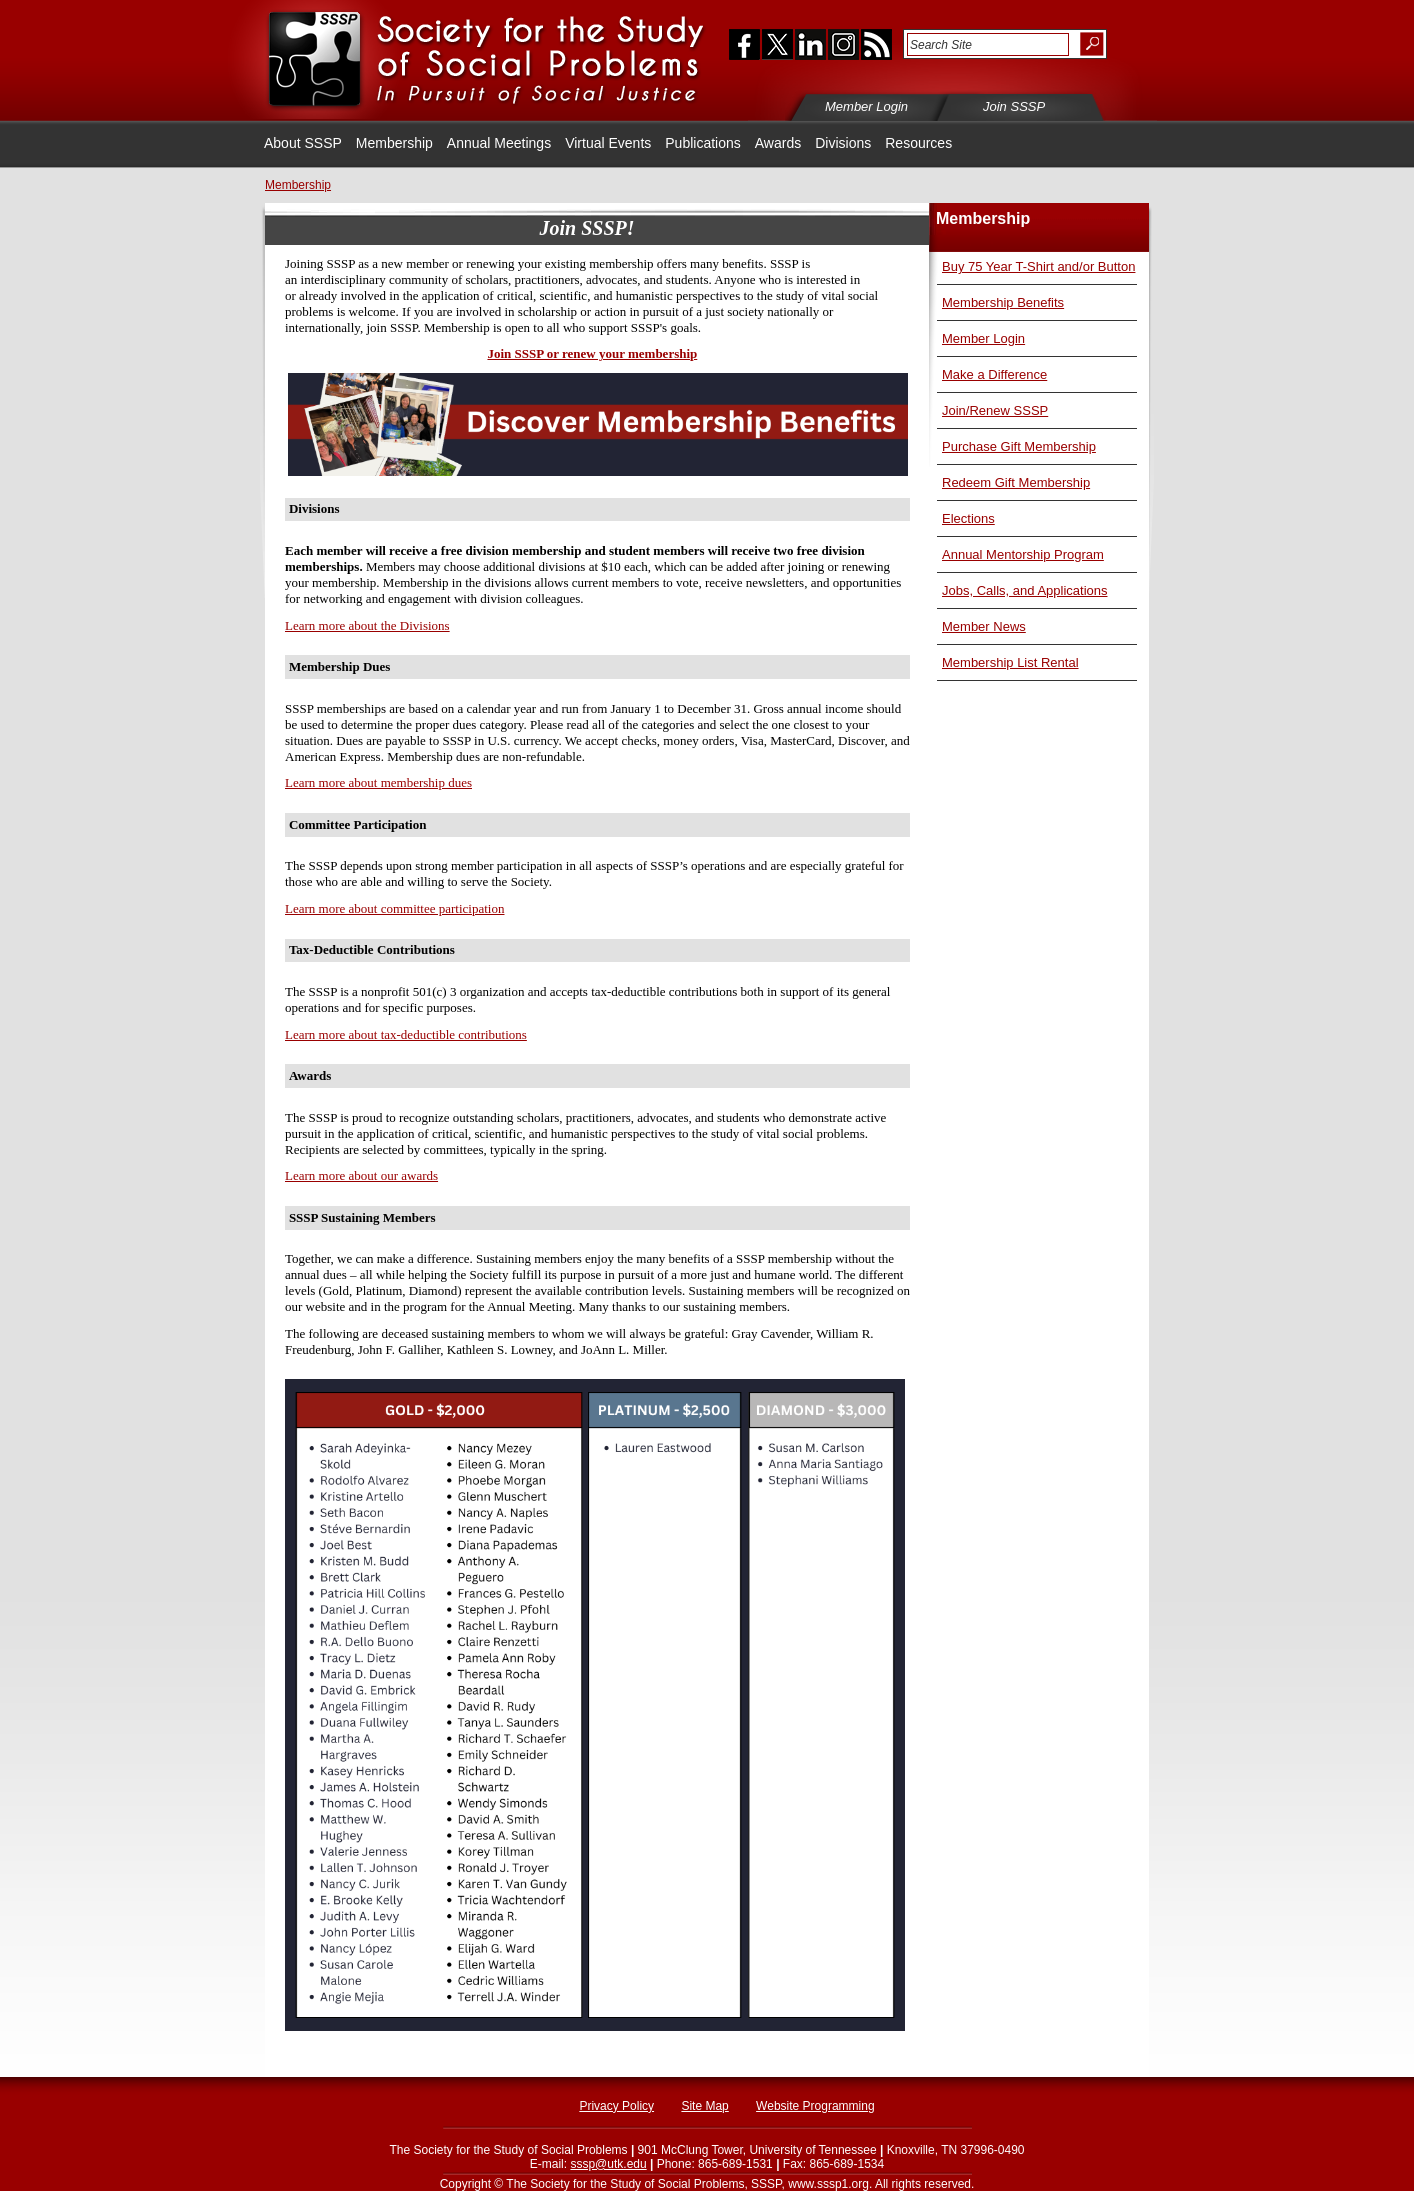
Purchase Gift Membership (1019, 446)
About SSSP (303, 143)
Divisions (843, 143)
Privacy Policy (616, 2106)
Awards (778, 143)
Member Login (983, 338)
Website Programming (815, 2106)
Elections (968, 518)
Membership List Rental (1010, 662)
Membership (394, 143)
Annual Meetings (499, 143)
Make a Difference (994, 374)
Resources (918, 143)
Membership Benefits (1003, 302)
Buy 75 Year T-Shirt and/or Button (1038, 266)
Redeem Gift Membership (1016, 482)
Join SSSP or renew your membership (592, 353)
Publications (703, 143)
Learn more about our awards (361, 1175)
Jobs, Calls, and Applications (1024, 590)
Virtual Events (608, 143)
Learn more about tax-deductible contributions (406, 1034)
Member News (984, 626)
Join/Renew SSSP (995, 410)
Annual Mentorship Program (1023, 554)
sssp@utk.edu (608, 2164)
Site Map (704, 2106)
